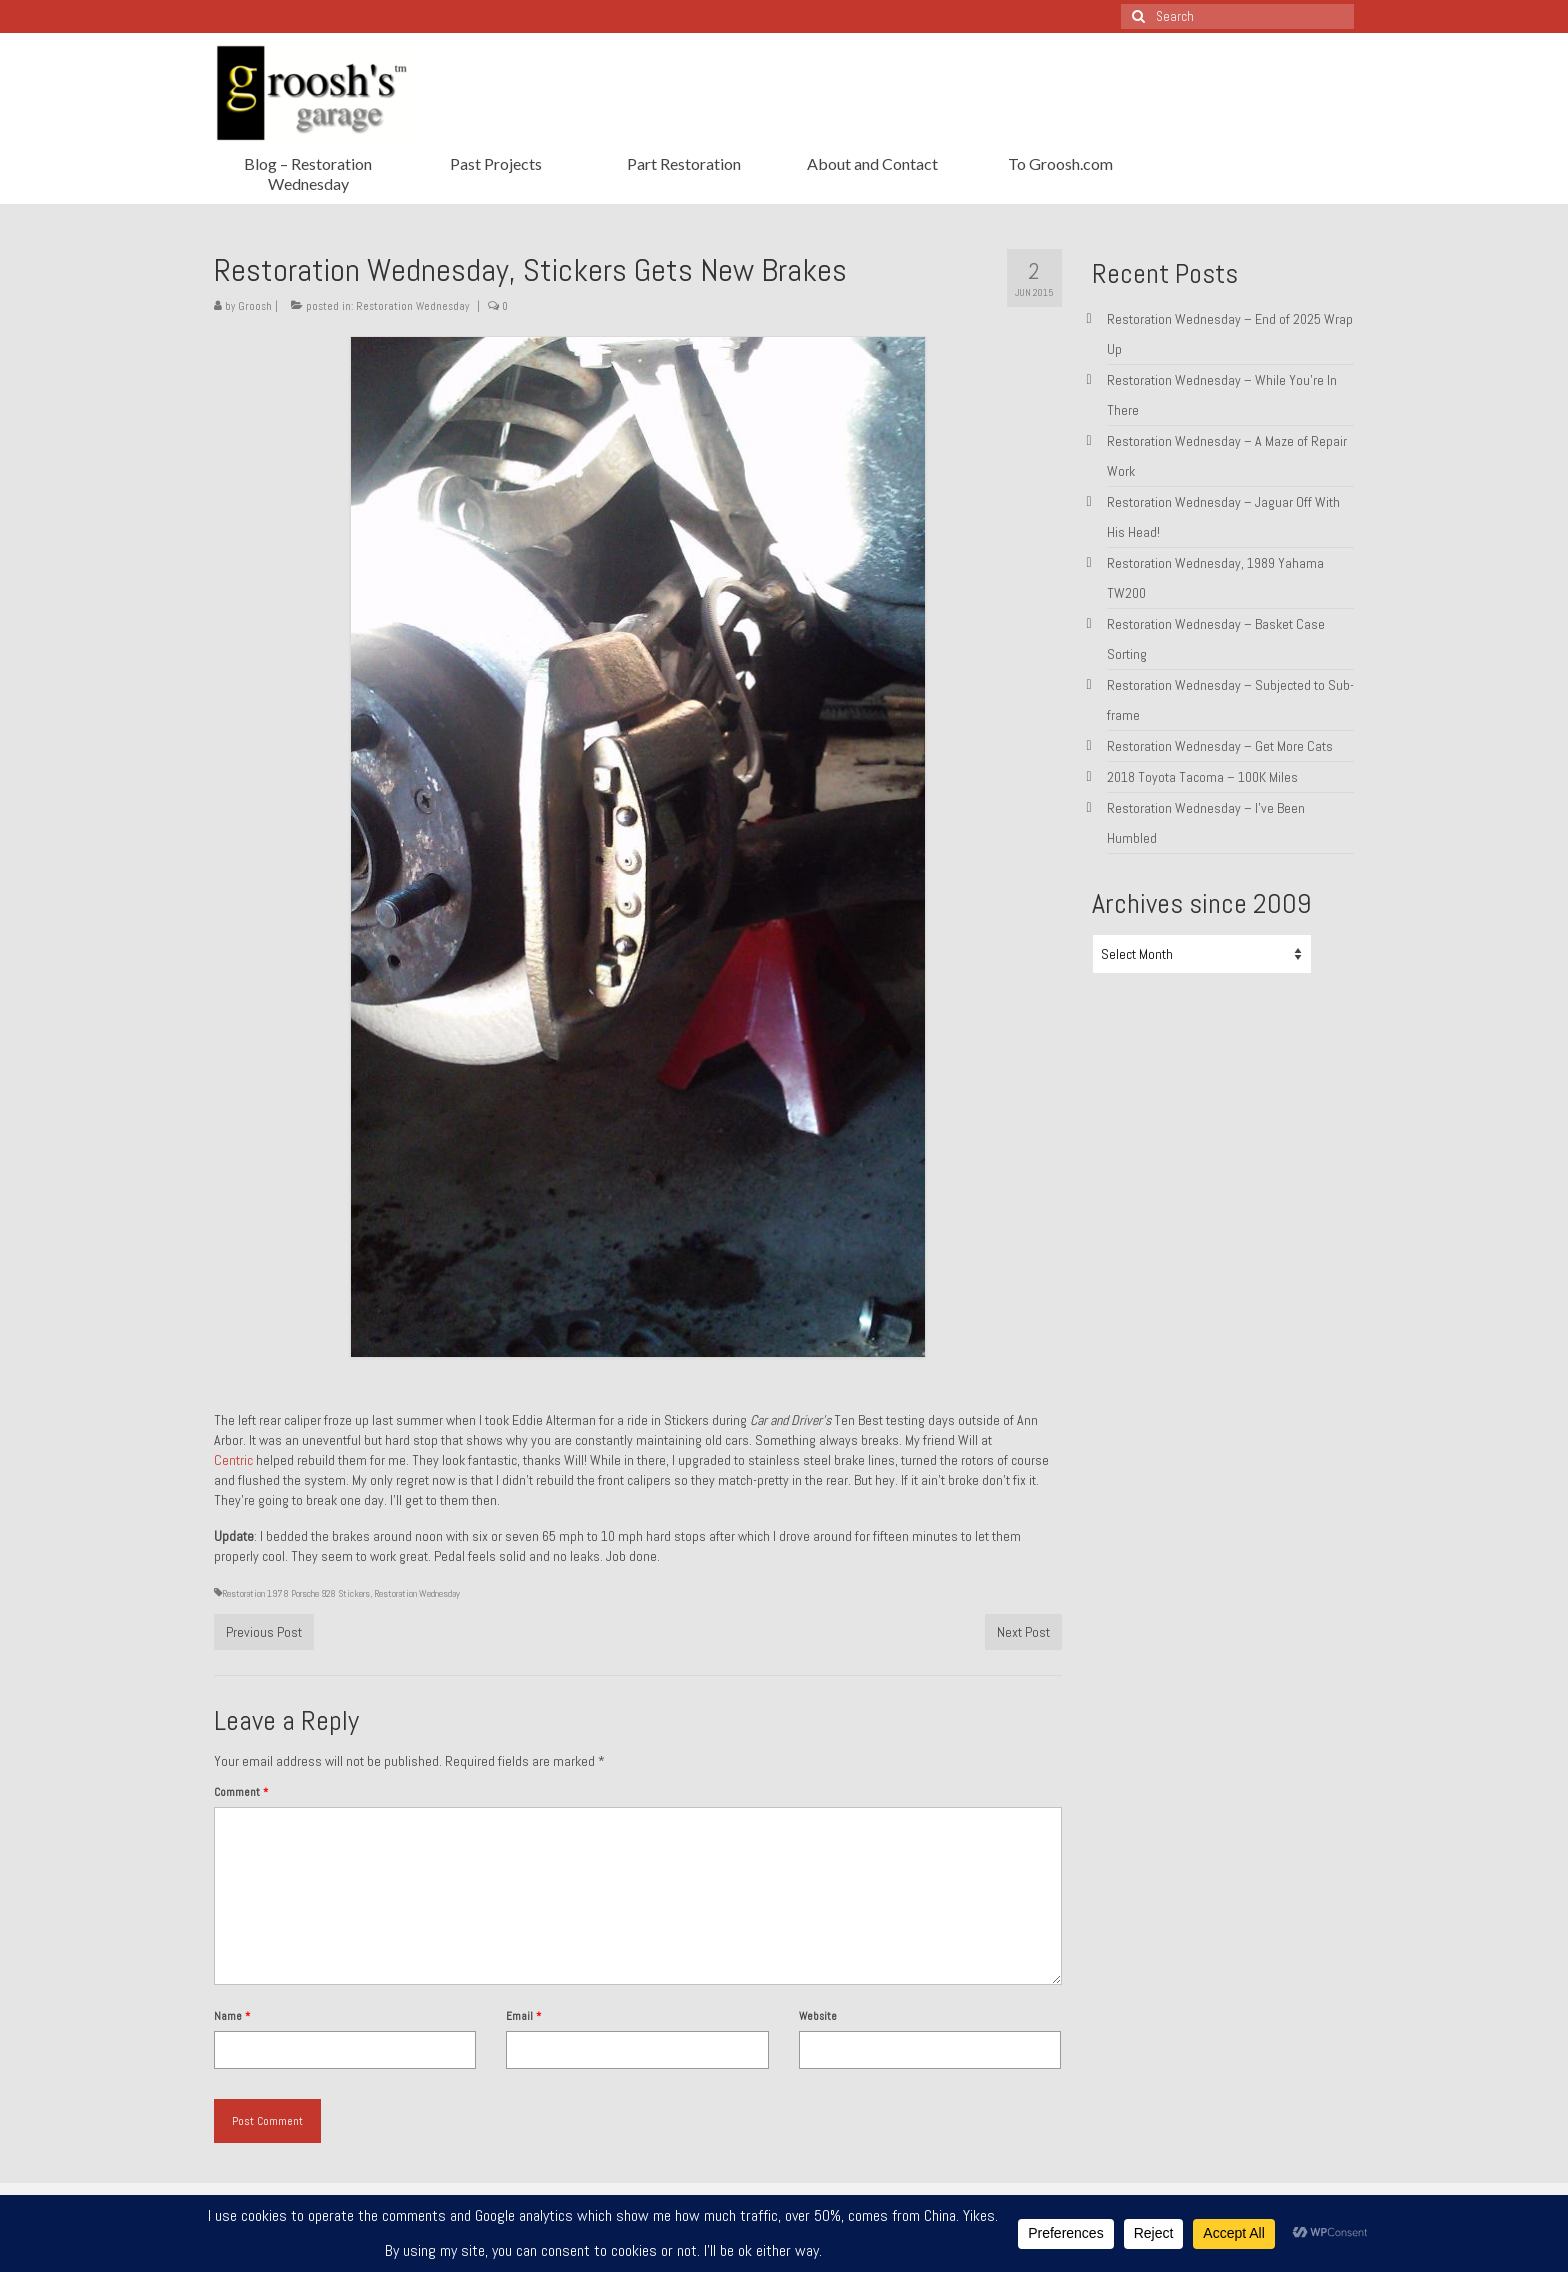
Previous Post (264, 1632)
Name (232, 2016)
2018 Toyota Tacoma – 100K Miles (1202, 777)
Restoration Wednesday (412, 306)
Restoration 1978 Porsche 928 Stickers (296, 1593)
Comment (241, 1792)
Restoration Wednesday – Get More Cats (1220, 746)
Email (523, 2016)
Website (818, 2016)
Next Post (1023, 1632)
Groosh (255, 306)
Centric (233, 1460)
